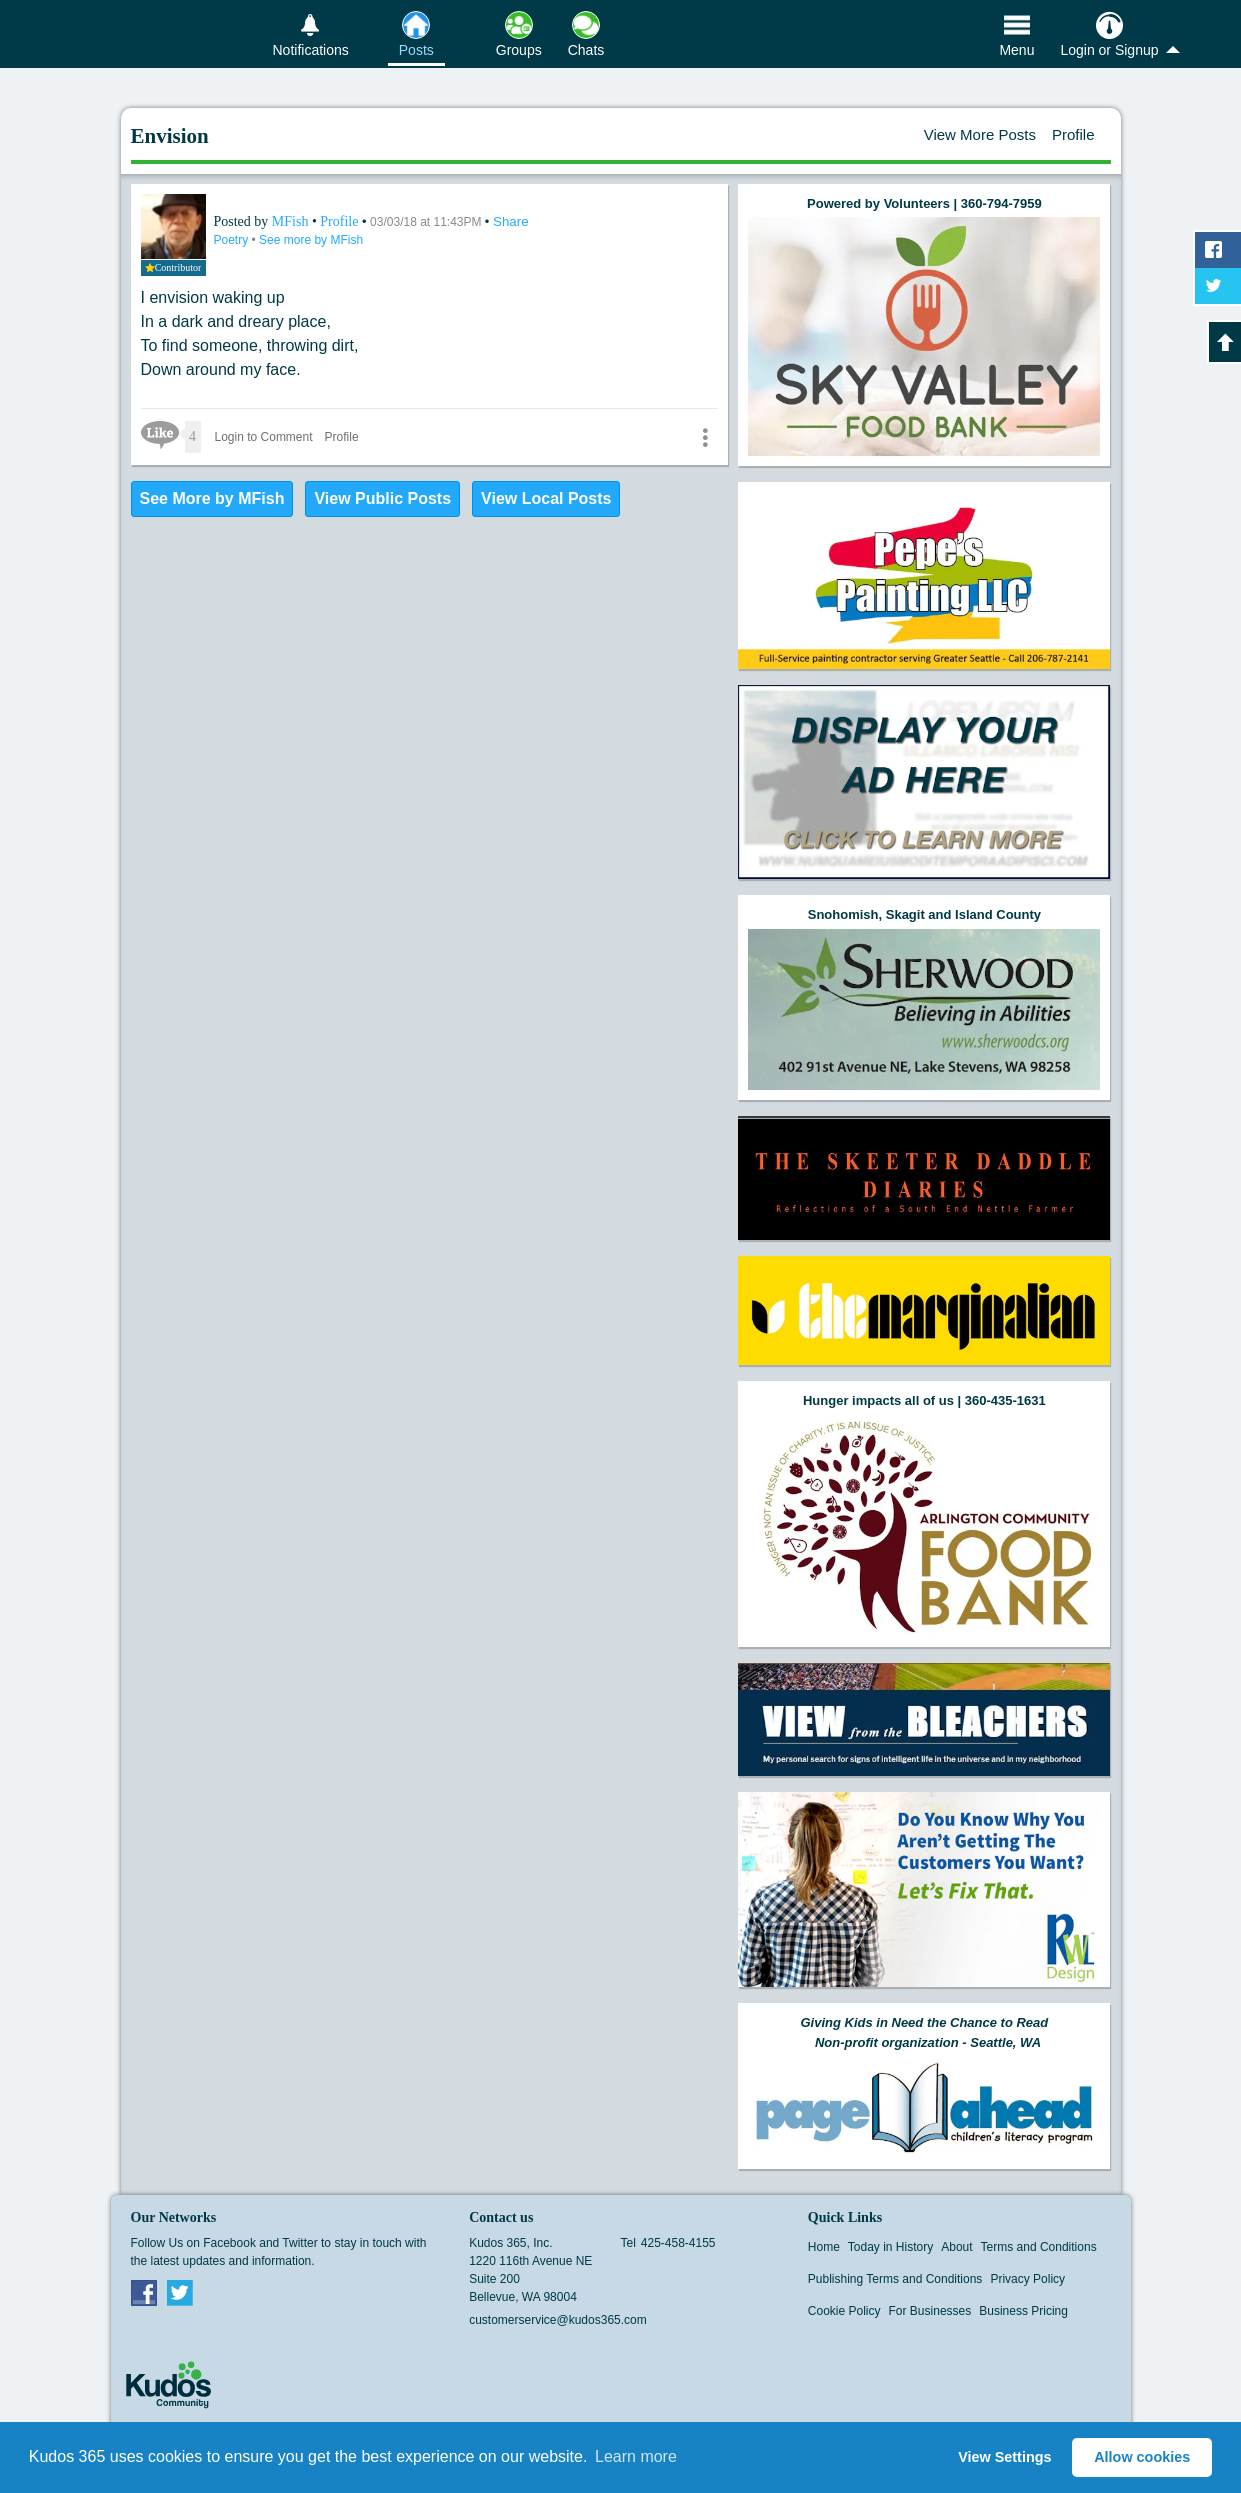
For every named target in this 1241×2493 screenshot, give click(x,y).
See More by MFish (212, 498)
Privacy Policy (1027, 2279)
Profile (1073, 134)
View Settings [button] (1004, 2457)
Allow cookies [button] (1142, 2457)
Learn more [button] (636, 2456)
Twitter (180, 2292)
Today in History (890, 2247)
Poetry (233, 240)
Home (824, 2247)
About (956, 2247)
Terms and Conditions (1039, 2247)
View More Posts (980, 134)
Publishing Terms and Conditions (895, 2279)
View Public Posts (382, 498)
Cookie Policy (844, 2311)
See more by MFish (311, 240)
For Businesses (930, 2311)
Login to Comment (264, 437)
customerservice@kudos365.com (558, 2320)
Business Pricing (1023, 2311)
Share (511, 221)
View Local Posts (546, 498)
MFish (292, 221)
